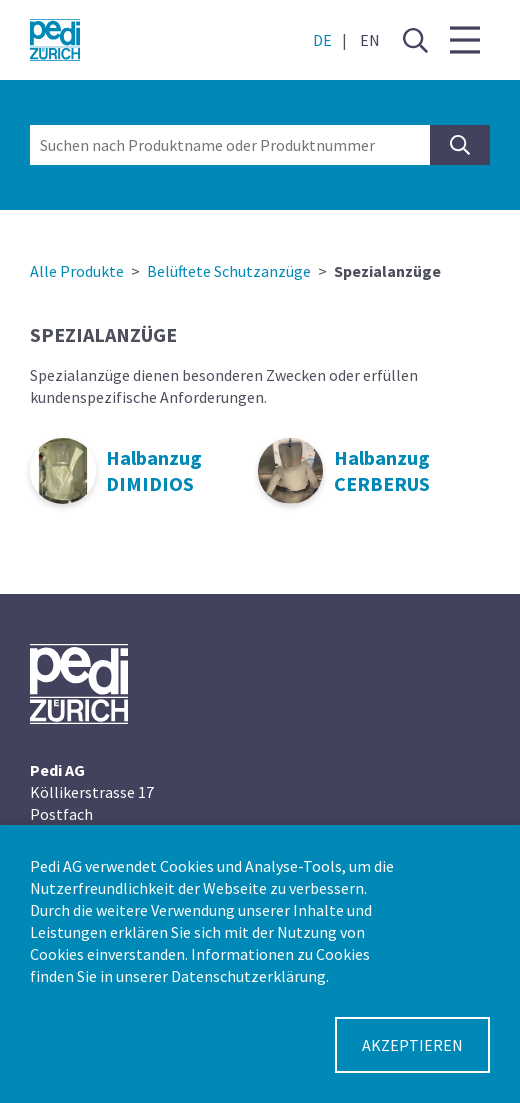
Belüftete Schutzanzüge (229, 271)
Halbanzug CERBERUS (382, 470)
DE (322, 40)
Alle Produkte (77, 271)
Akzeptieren (412, 1045)
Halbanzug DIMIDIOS (154, 470)
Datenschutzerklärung (248, 976)
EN (370, 40)
